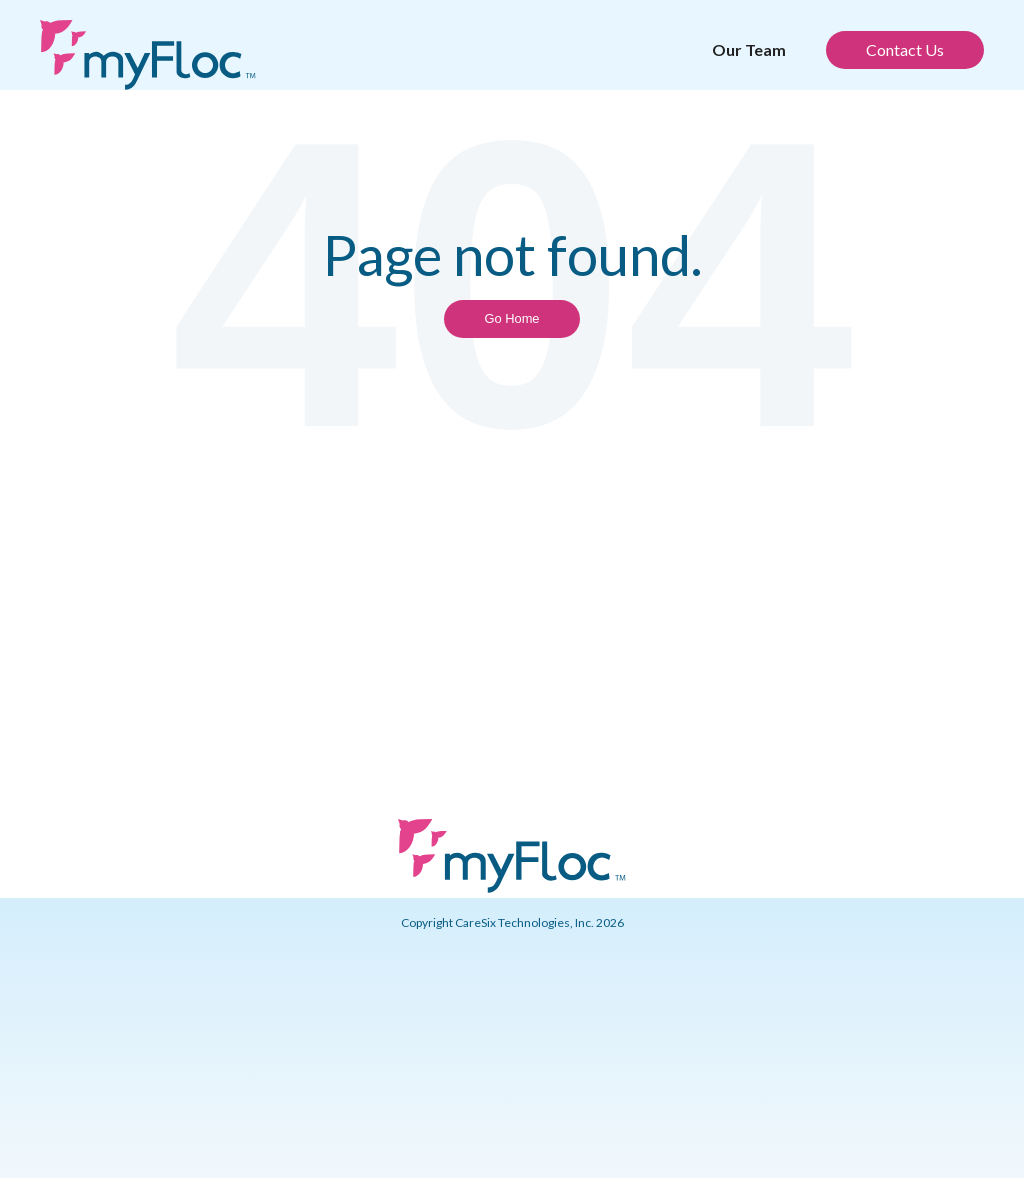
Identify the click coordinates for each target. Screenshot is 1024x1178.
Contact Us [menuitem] (905, 49)
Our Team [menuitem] (749, 49)
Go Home (511, 318)
